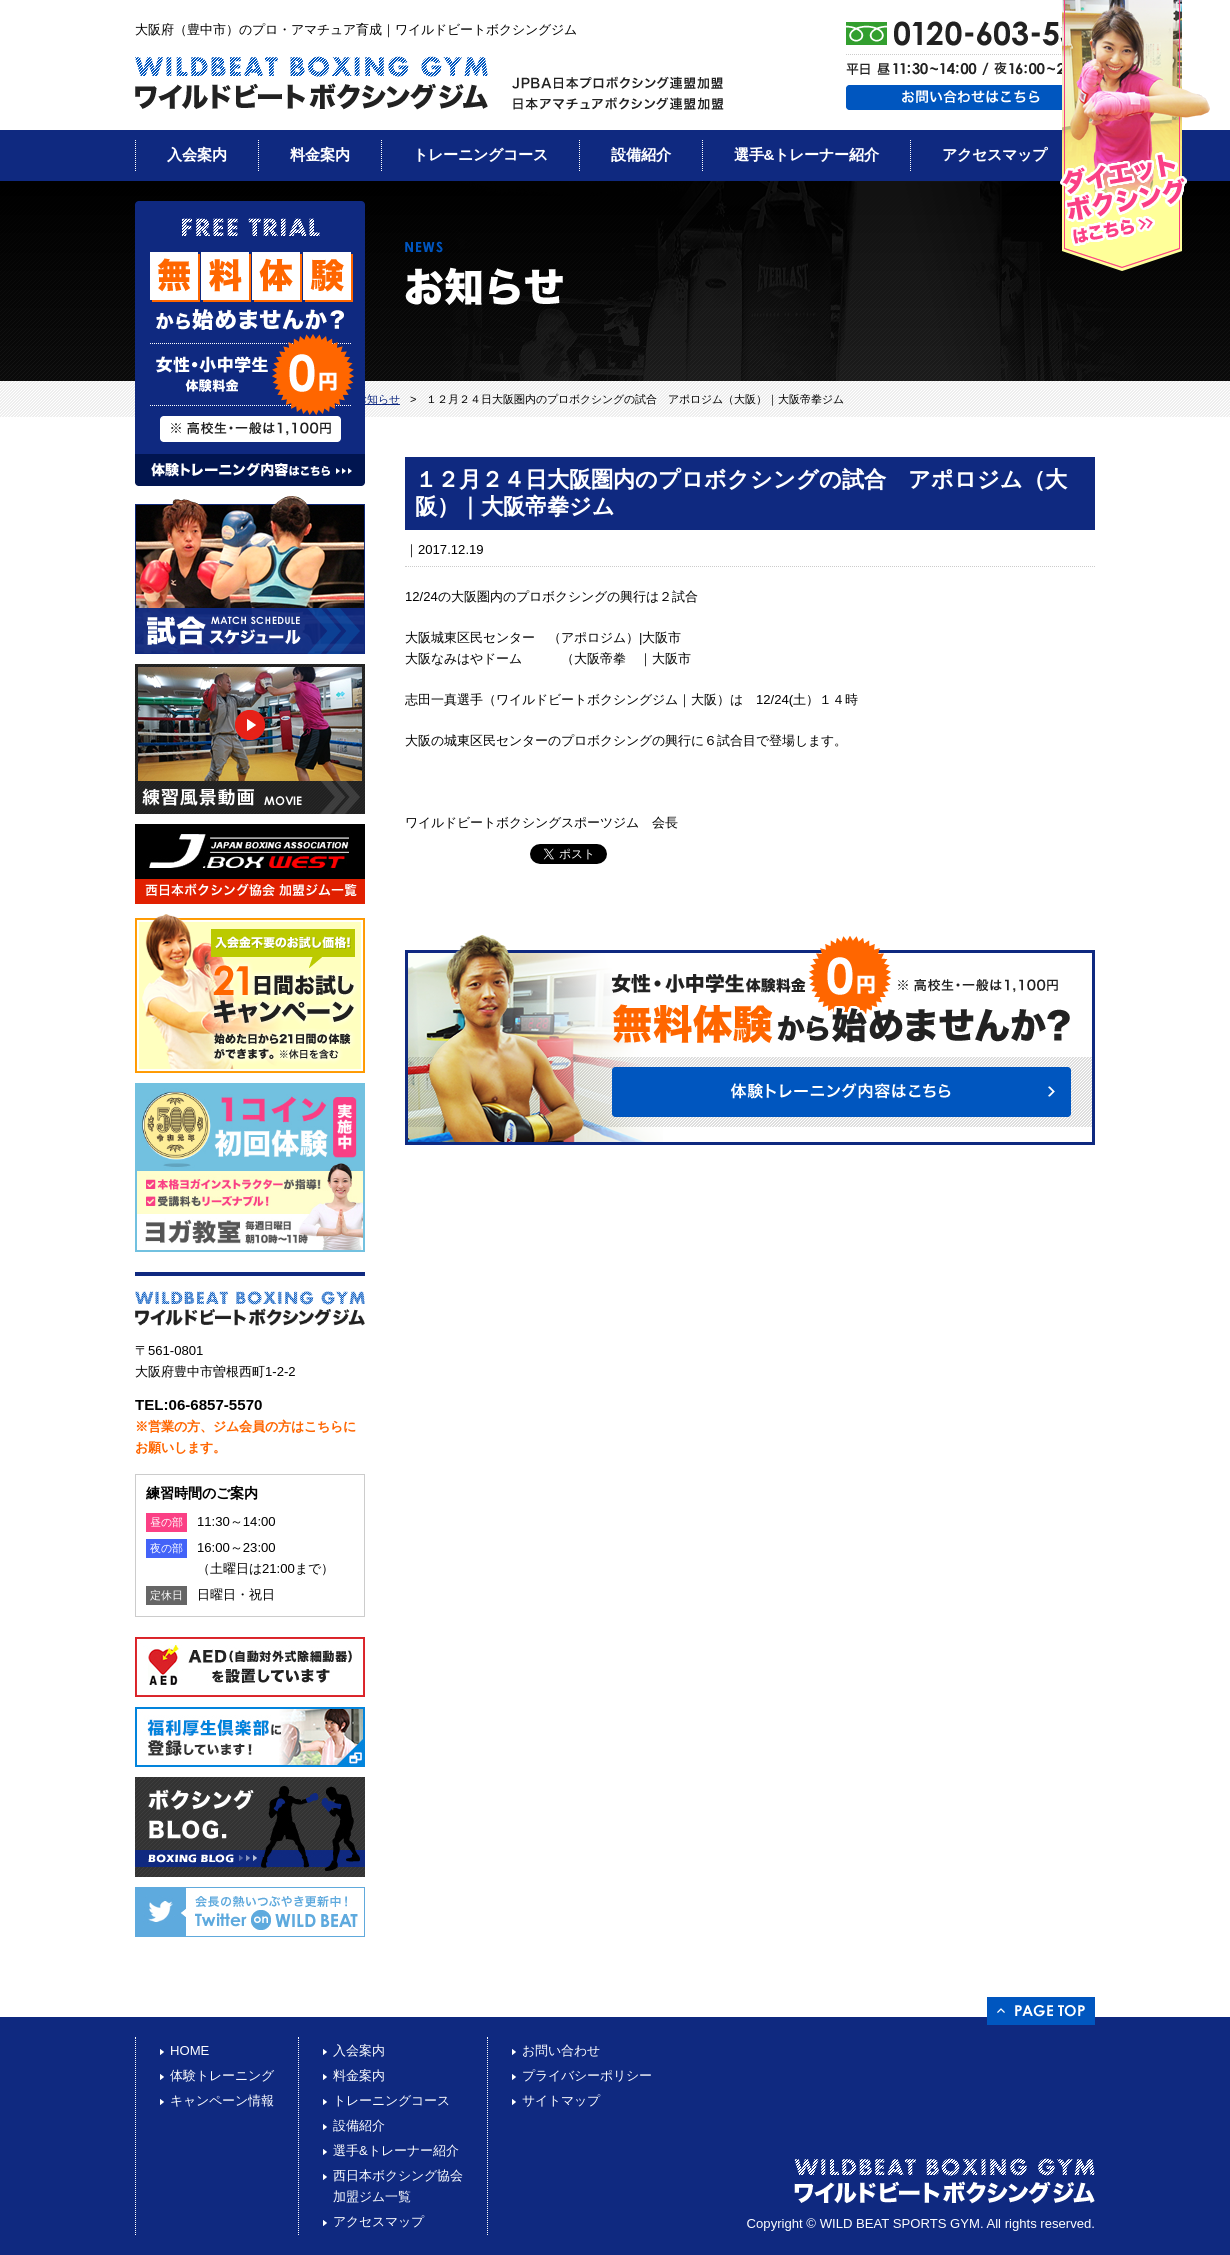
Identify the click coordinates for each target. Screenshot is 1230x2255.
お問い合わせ (561, 2050)
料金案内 (320, 154)
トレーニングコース (480, 154)
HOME (189, 2050)
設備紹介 (641, 154)
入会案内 (197, 154)
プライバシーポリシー (587, 2075)
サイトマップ (561, 2100)
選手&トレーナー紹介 (807, 154)
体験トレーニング (222, 2075)
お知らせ (378, 399)
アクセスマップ (994, 154)
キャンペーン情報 (222, 2100)
